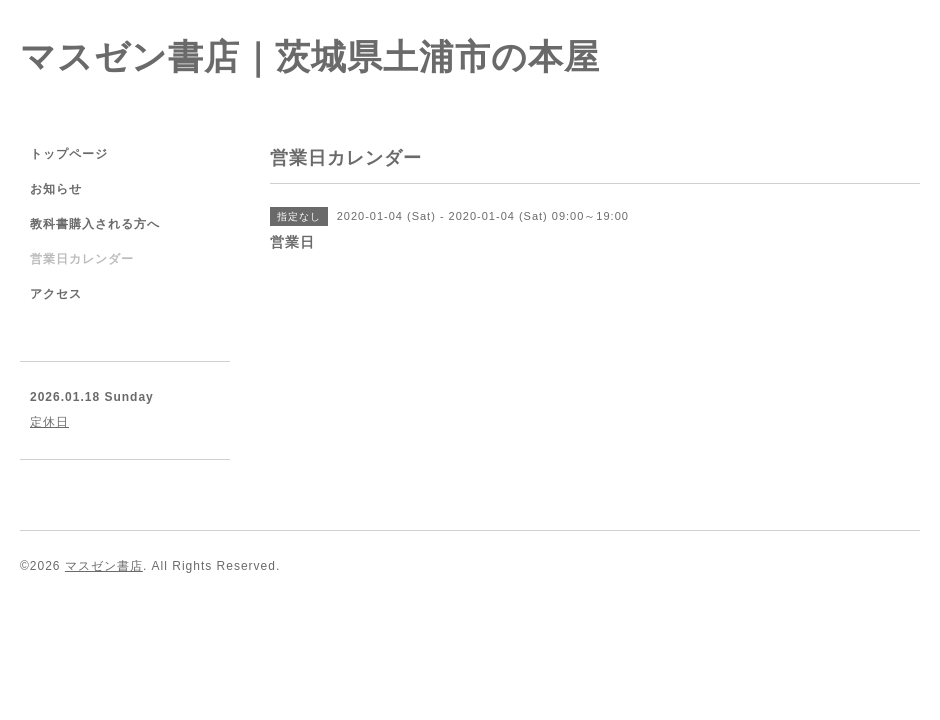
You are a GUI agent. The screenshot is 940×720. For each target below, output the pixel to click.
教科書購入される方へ (95, 224)
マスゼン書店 (104, 566)
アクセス (56, 294)
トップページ (69, 154)
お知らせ (56, 189)
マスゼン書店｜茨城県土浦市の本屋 (310, 56)
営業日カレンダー (82, 259)
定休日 (49, 422)
